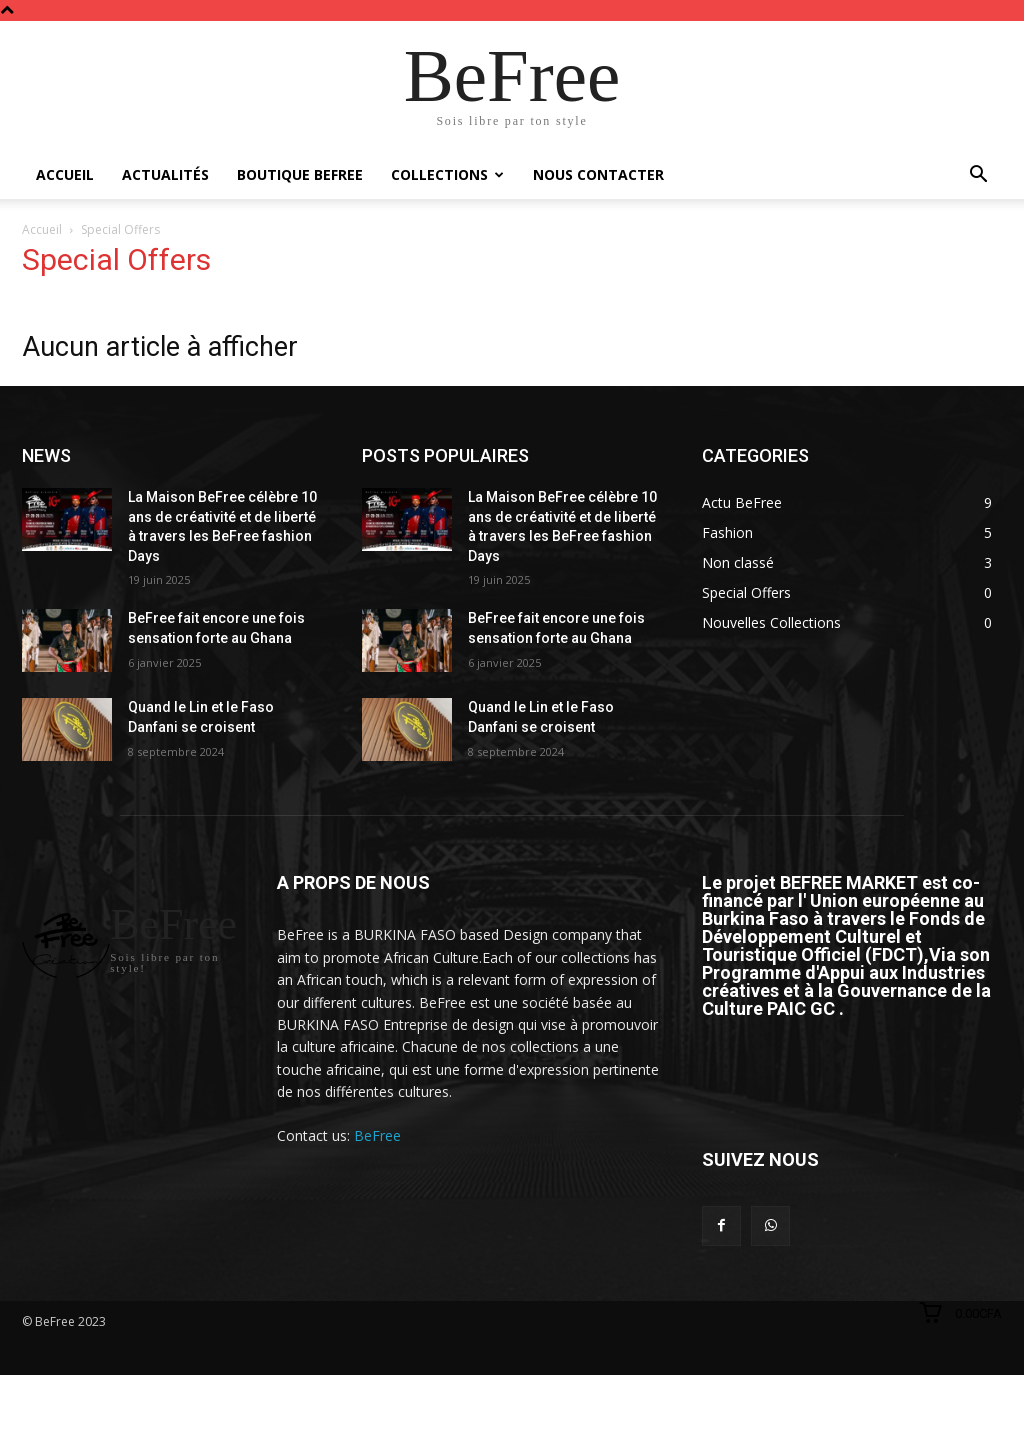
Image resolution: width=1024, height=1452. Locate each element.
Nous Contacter (598, 174)
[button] (978, 176)
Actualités (165, 174)
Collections (447, 174)
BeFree (377, 1135)
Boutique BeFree (300, 174)
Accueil (65, 174)
